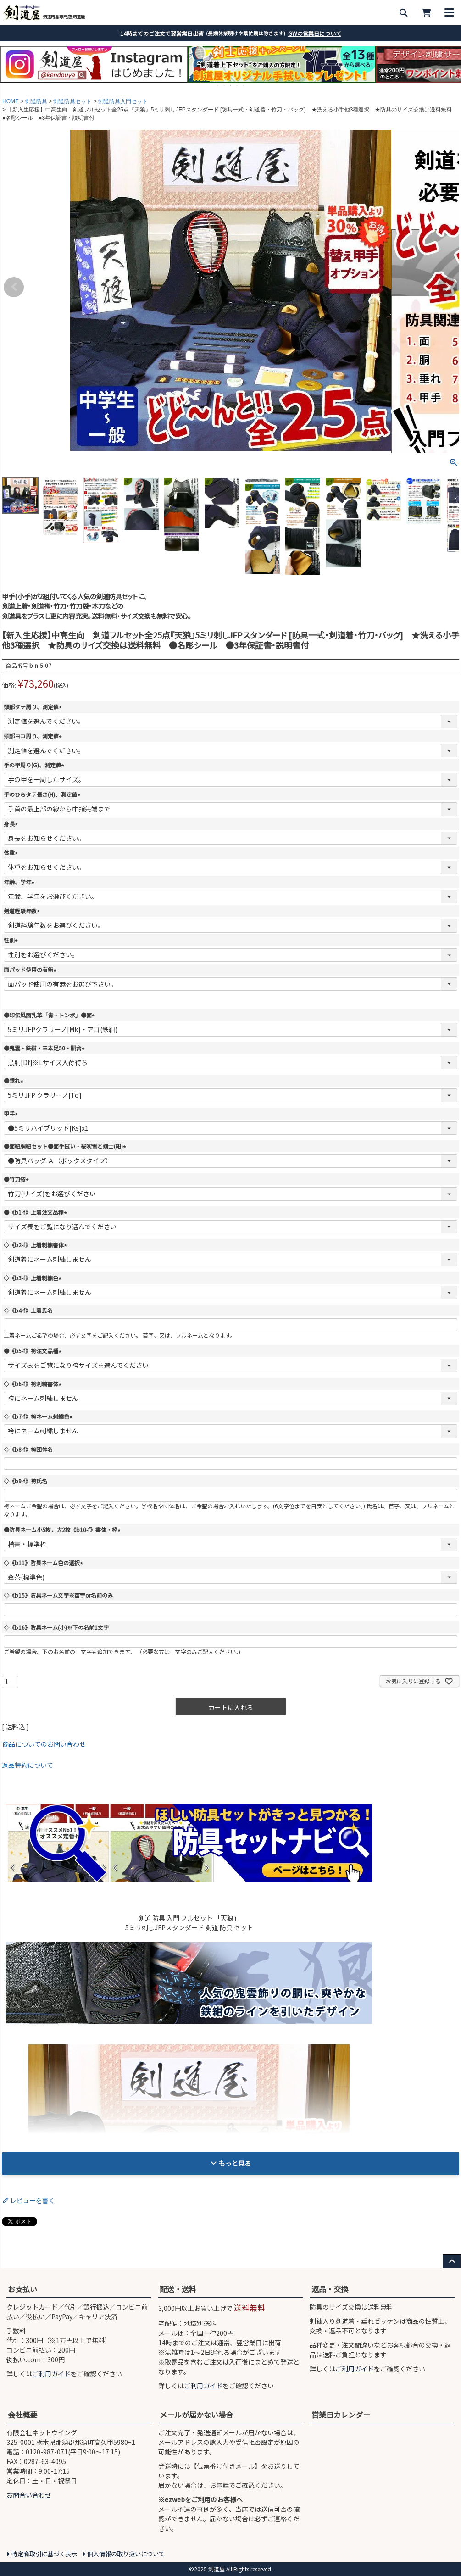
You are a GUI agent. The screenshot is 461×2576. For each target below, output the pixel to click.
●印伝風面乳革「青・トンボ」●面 (50, 1015)
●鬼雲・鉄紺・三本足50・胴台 (45, 1048)
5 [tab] (244, 85)
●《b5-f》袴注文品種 (34, 1351)
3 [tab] (231, 85)
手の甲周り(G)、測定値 (35, 765)
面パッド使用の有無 (31, 969)
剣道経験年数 (23, 911)
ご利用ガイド (51, 2373)
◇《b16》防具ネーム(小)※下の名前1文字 (56, 1627)
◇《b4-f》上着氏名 (28, 1310)
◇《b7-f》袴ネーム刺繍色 (39, 1416)
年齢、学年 (20, 882)
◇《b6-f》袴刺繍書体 (34, 1384)
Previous (14, 287)
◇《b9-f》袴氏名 (25, 1481)
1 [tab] (218, 85)
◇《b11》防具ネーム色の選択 (44, 1562)
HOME (10, 101)
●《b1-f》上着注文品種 (36, 1212)
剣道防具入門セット (123, 101)
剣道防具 (36, 101)
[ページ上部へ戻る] (452, 2261)
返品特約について (27, 1765)
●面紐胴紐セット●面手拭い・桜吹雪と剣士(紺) (66, 1146)
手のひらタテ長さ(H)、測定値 (43, 794)
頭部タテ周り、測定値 (34, 707)
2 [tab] (224, 85)
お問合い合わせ (28, 2494)
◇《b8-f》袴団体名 (28, 1449)
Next (447, 287)
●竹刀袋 (17, 1179)
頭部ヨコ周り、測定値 (34, 736)
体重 (12, 852)
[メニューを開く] (449, 12)
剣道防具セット (72, 101)
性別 (12, 940)
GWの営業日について (314, 33)
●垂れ (15, 1080)
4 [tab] (237, 85)
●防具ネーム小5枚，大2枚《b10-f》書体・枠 (63, 1529)
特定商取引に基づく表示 (44, 2553)
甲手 (12, 1113)
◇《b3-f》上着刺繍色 (34, 1278)
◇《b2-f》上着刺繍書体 (36, 1245)
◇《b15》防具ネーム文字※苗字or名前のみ (58, 1595)
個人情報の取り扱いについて (126, 2553)
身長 (12, 823)
